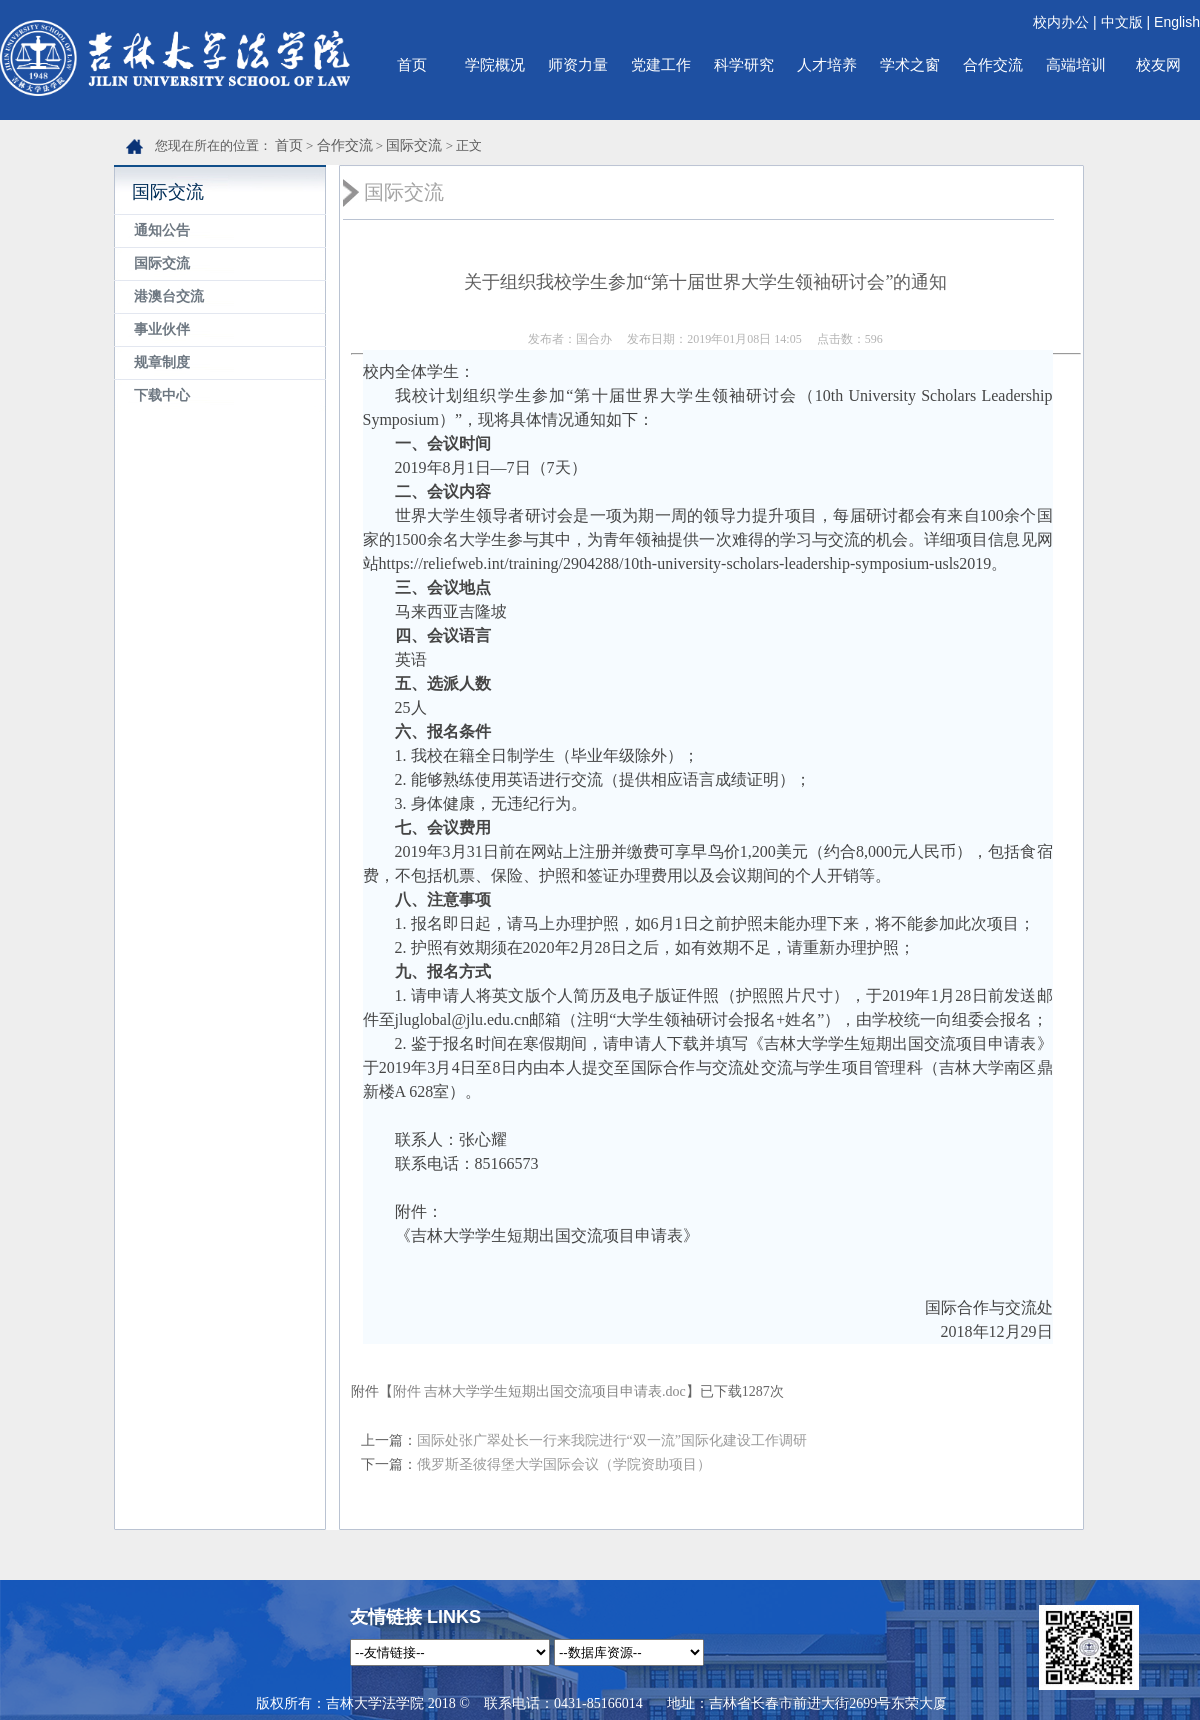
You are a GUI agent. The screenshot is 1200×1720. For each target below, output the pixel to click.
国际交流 (414, 145)
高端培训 (1076, 64)
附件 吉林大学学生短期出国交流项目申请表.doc (539, 1391)
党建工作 (661, 64)
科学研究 (744, 64)
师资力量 (578, 64)
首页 (412, 64)
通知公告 (162, 230)
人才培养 (827, 64)
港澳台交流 (169, 296)
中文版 (1122, 22)
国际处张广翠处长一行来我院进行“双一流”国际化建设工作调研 (612, 1440)
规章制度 (162, 362)
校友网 (1158, 64)
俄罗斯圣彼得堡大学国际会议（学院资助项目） (564, 1464)
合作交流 (993, 64)
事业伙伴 (162, 329)
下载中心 (162, 395)
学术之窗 (910, 64)
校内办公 (1061, 22)
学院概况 (495, 64)
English (1177, 22)
